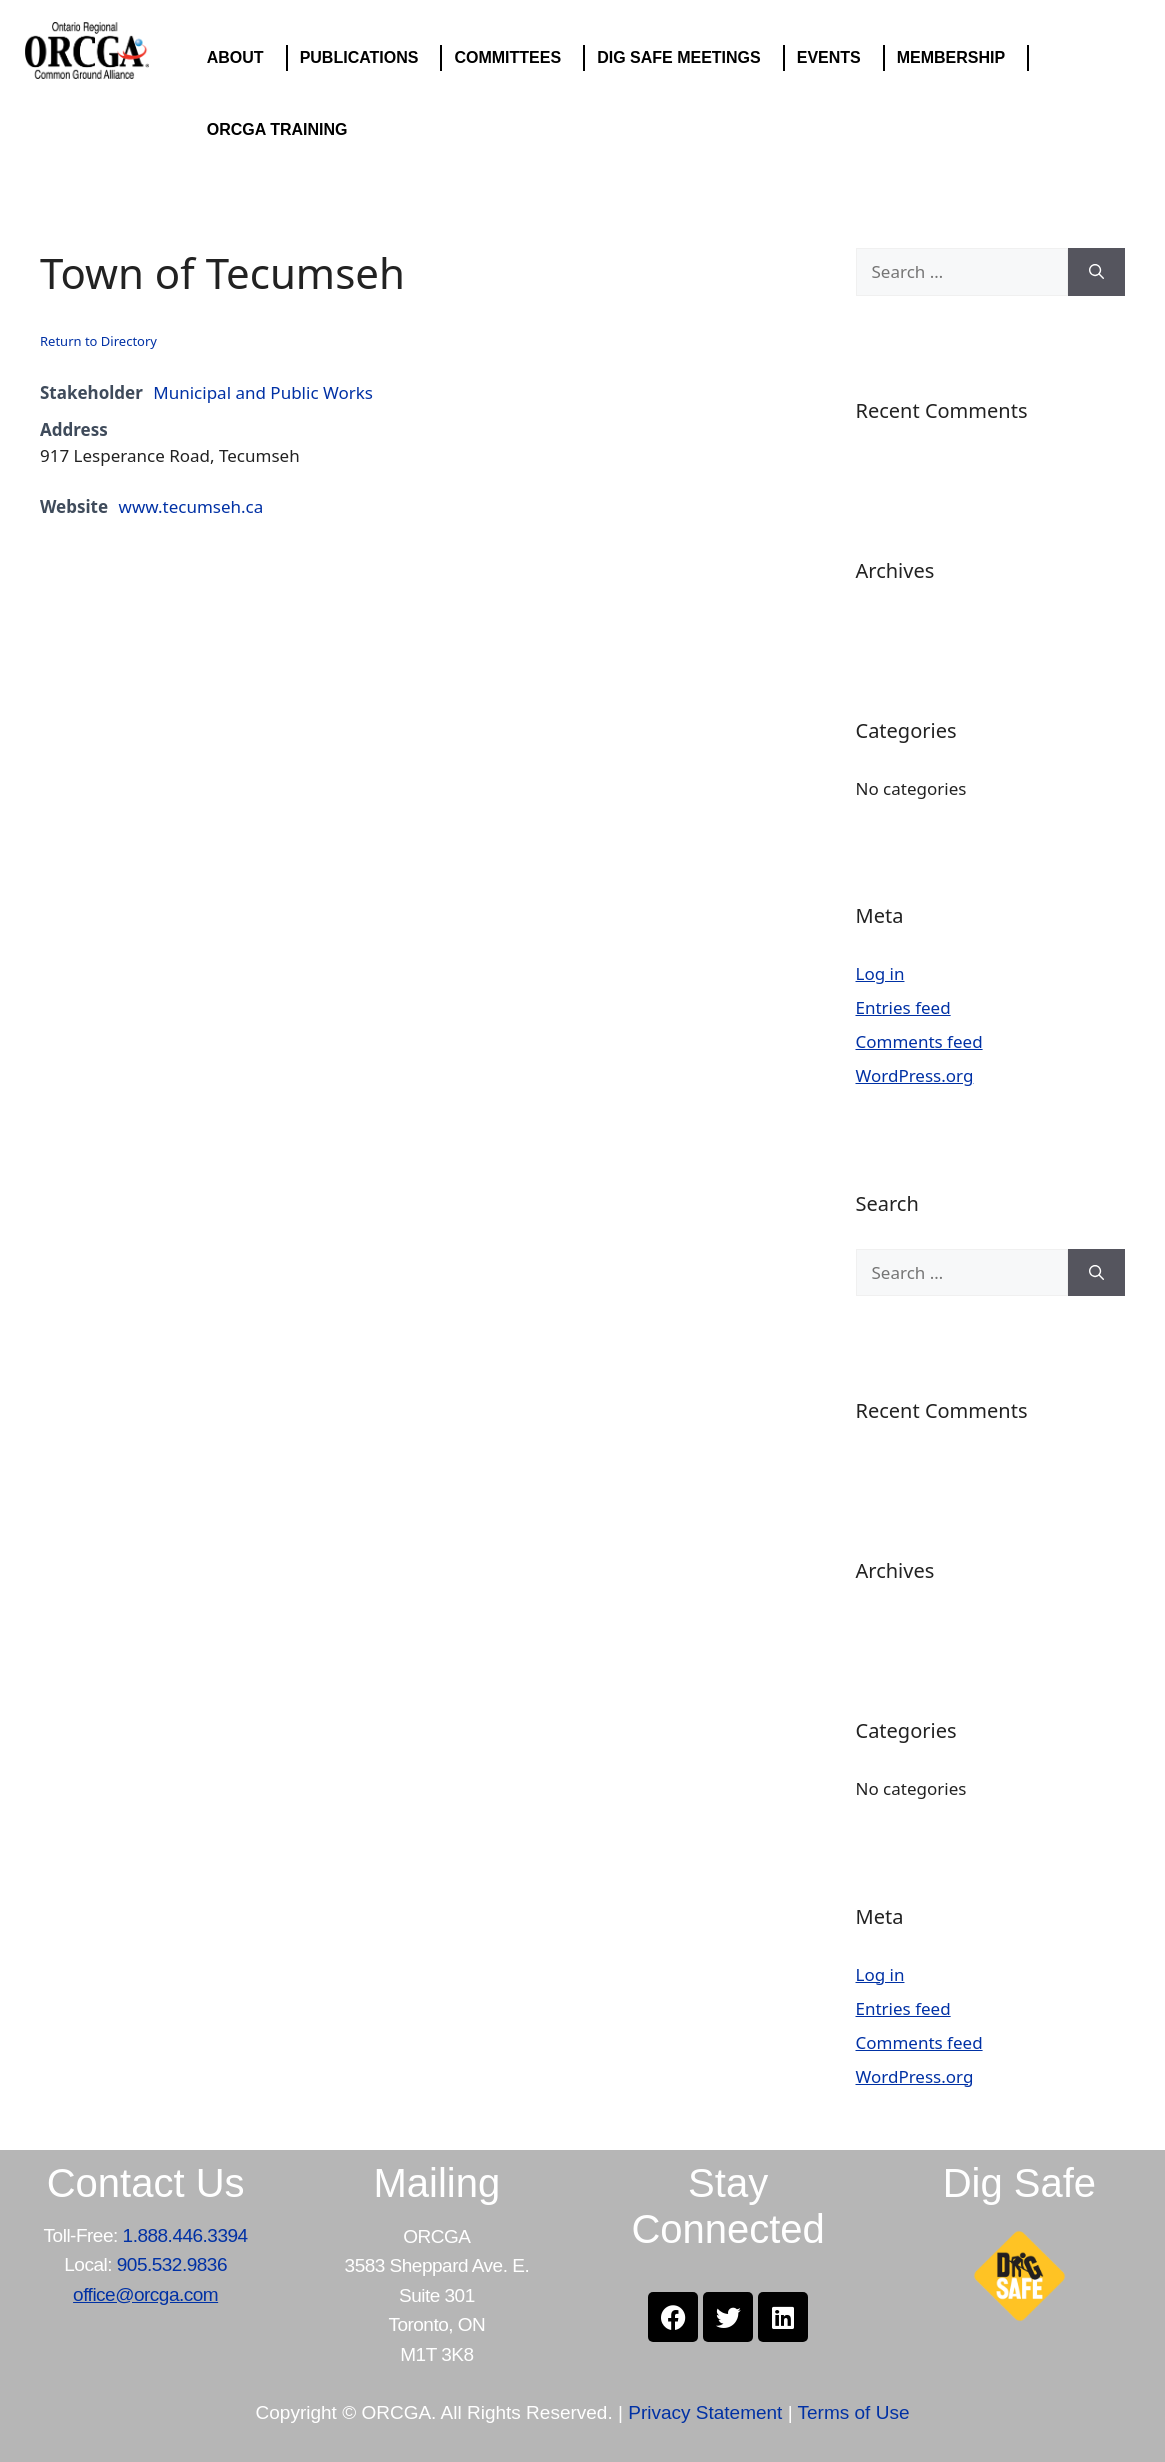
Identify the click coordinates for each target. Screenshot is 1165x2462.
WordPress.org (915, 1075)
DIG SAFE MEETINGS (684, 58)
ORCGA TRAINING (282, 130)
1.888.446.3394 (185, 2235)
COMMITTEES (512, 58)
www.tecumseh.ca (191, 506)
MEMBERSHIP (956, 58)
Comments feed (919, 1041)
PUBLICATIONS (364, 58)
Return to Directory (98, 341)
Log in (880, 973)
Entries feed (903, 1007)
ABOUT (240, 58)
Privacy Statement (705, 2412)
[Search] (1096, 272)
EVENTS (834, 58)
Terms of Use (854, 2412)
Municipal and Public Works (263, 392)
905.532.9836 (172, 2264)
